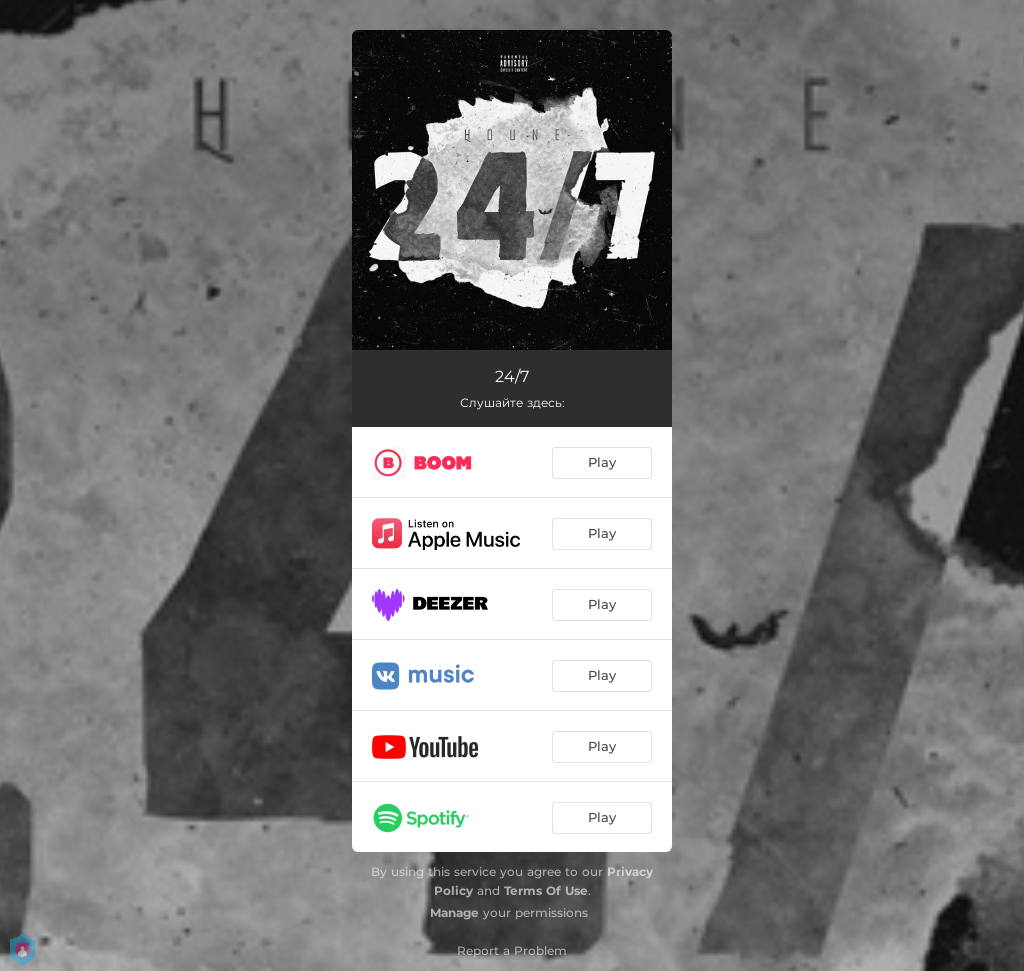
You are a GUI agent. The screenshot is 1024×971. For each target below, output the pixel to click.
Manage (454, 912)
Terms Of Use (546, 890)
